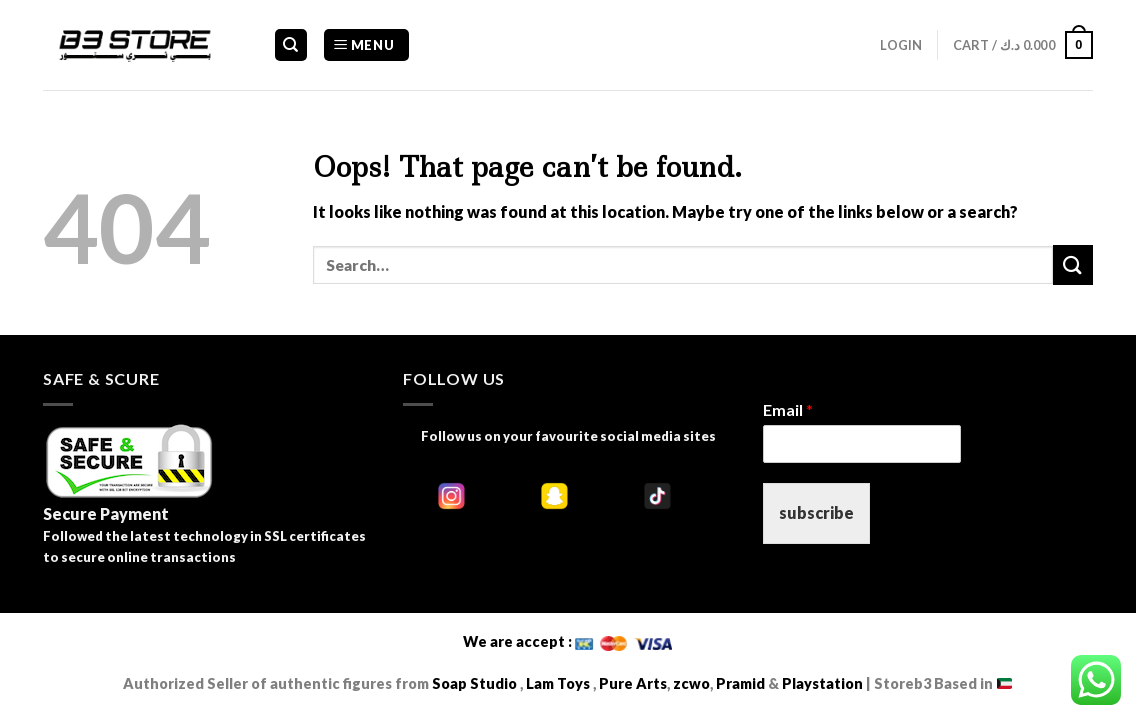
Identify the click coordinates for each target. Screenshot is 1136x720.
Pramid (742, 683)
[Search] (291, 45)
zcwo (691, 683)
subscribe (816, 512)
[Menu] (366, 45)
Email (788, 409)
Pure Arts (631, 683)
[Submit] (1073, 264)
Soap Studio (474, 683)
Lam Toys (558, 683)
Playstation (822, 683)
